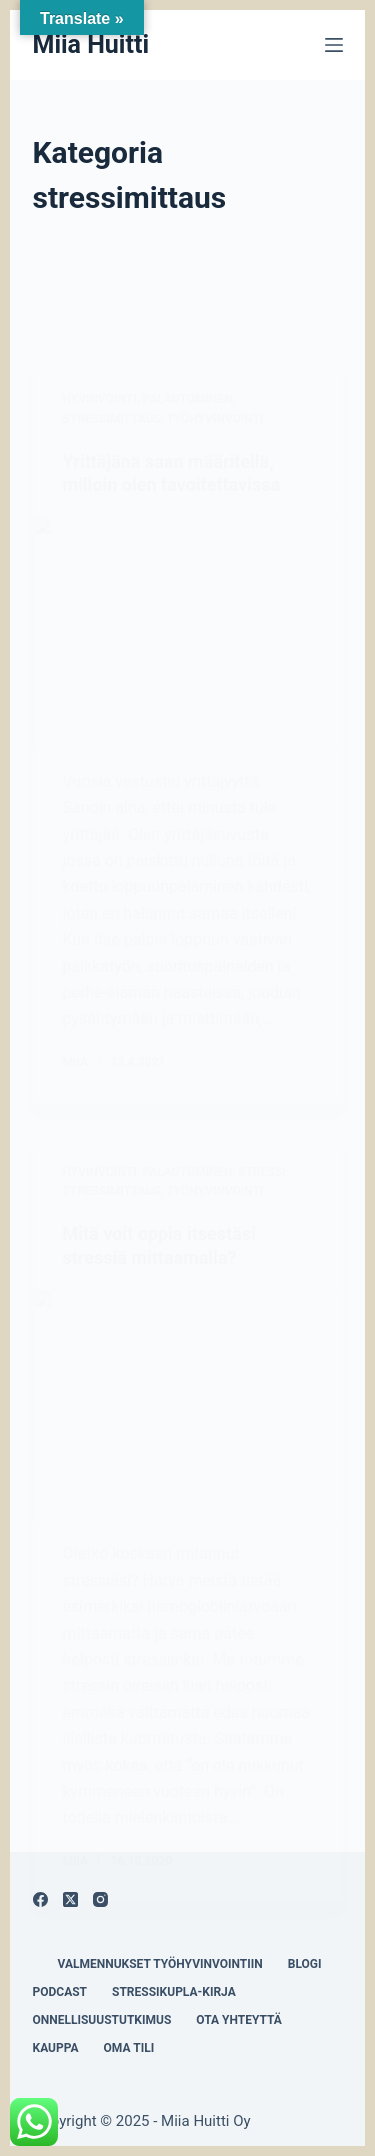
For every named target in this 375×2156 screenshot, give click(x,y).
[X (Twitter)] (70, 1899)
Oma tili (129, 2048)
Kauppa (56, 2048)
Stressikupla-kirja (174, 1992)
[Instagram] (100, 1899)
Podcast (60, 1992)
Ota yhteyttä (239, 2020)
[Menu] (334, 45)
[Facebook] (40, 1899)
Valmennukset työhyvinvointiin (160, 1964)
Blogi (305, 1964)
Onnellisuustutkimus (102, 2020)
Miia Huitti (91, 44)
